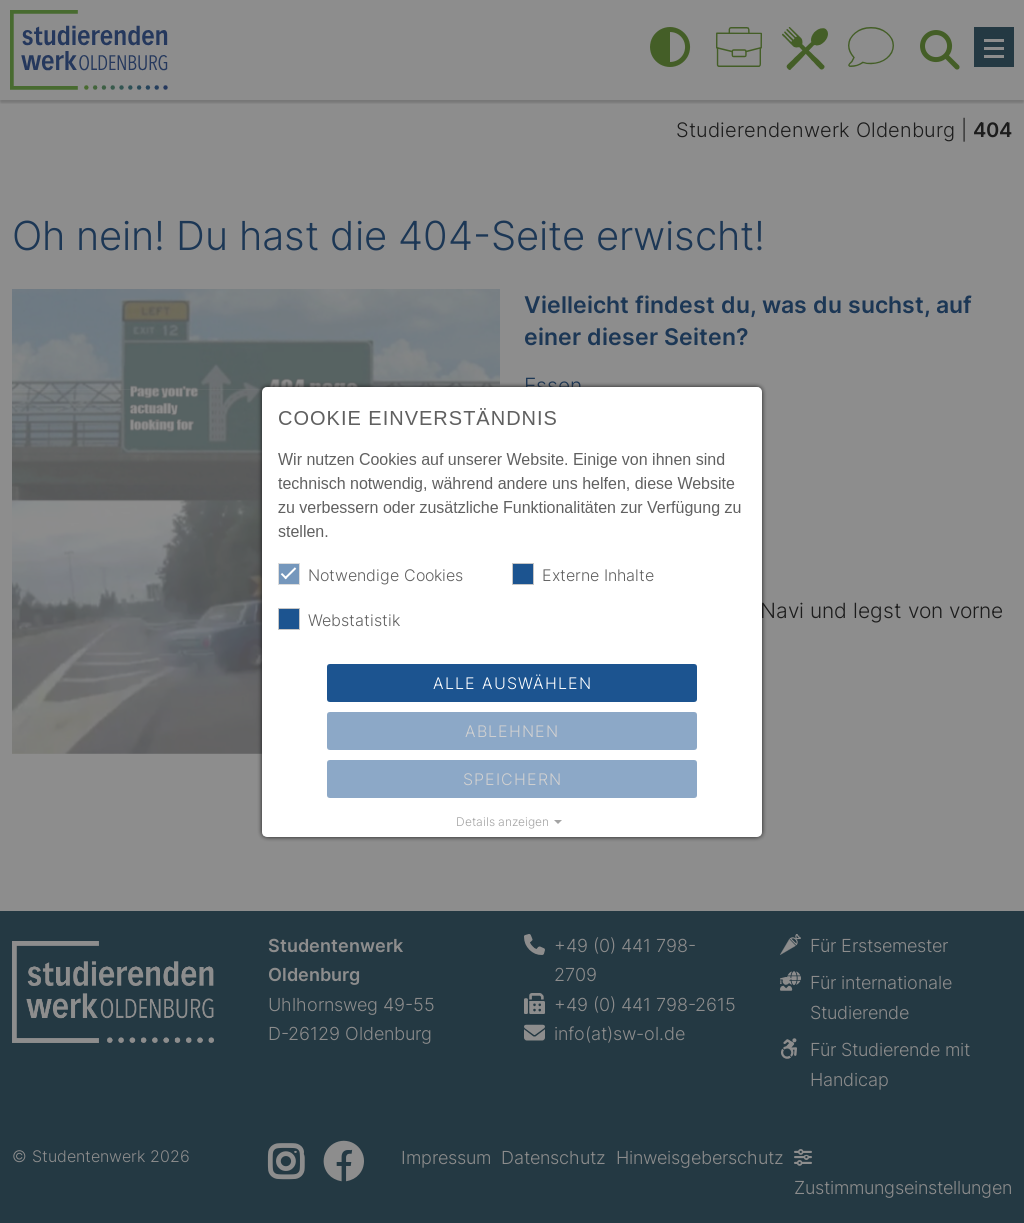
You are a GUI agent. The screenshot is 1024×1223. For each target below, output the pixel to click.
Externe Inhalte (583, 574)
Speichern (512, 779)
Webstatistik (339, 619)
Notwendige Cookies (370, 574)
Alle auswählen (512, 683)
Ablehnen (512, 731)
